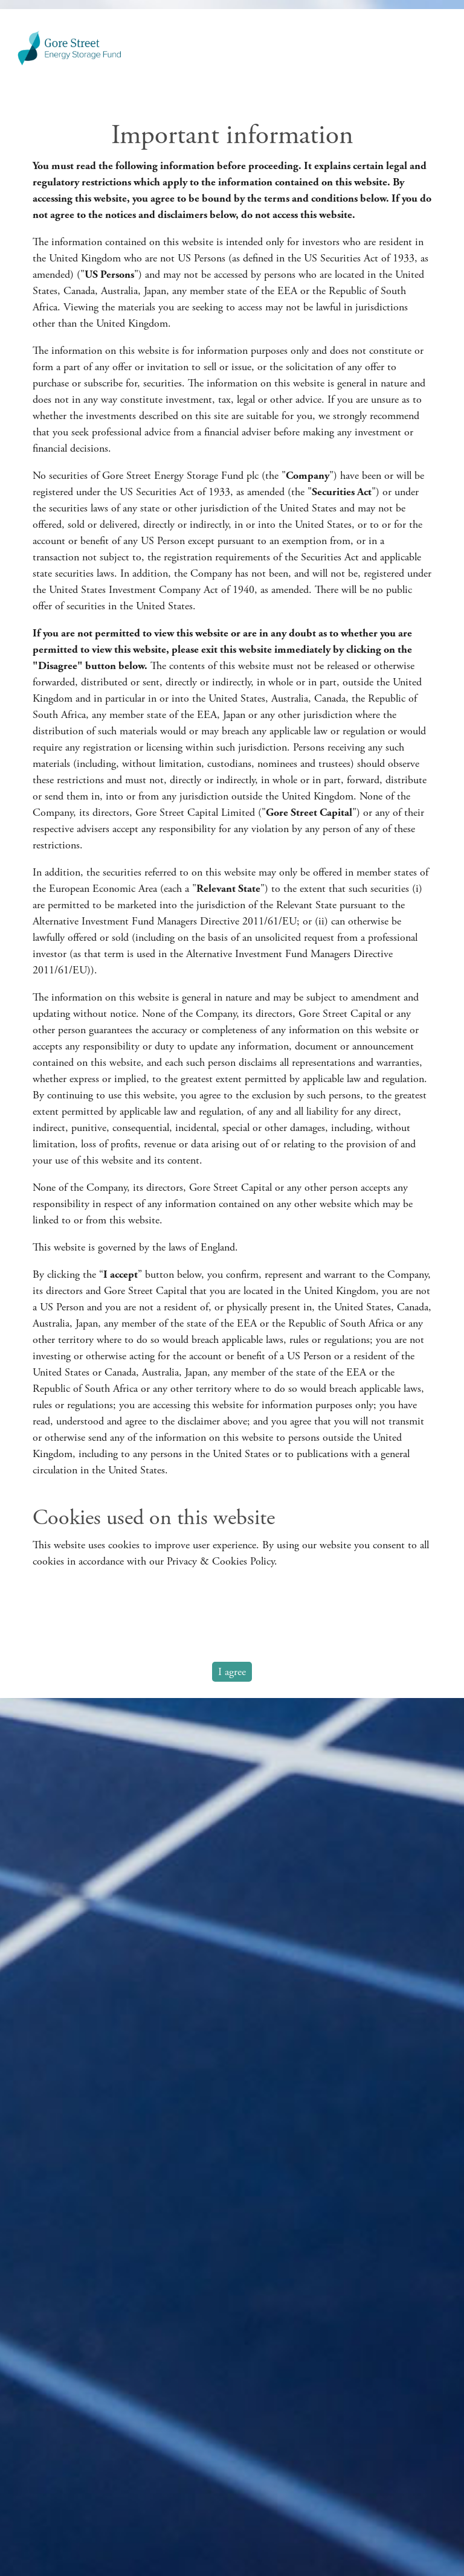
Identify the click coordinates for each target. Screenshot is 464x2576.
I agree (232, 1672)
